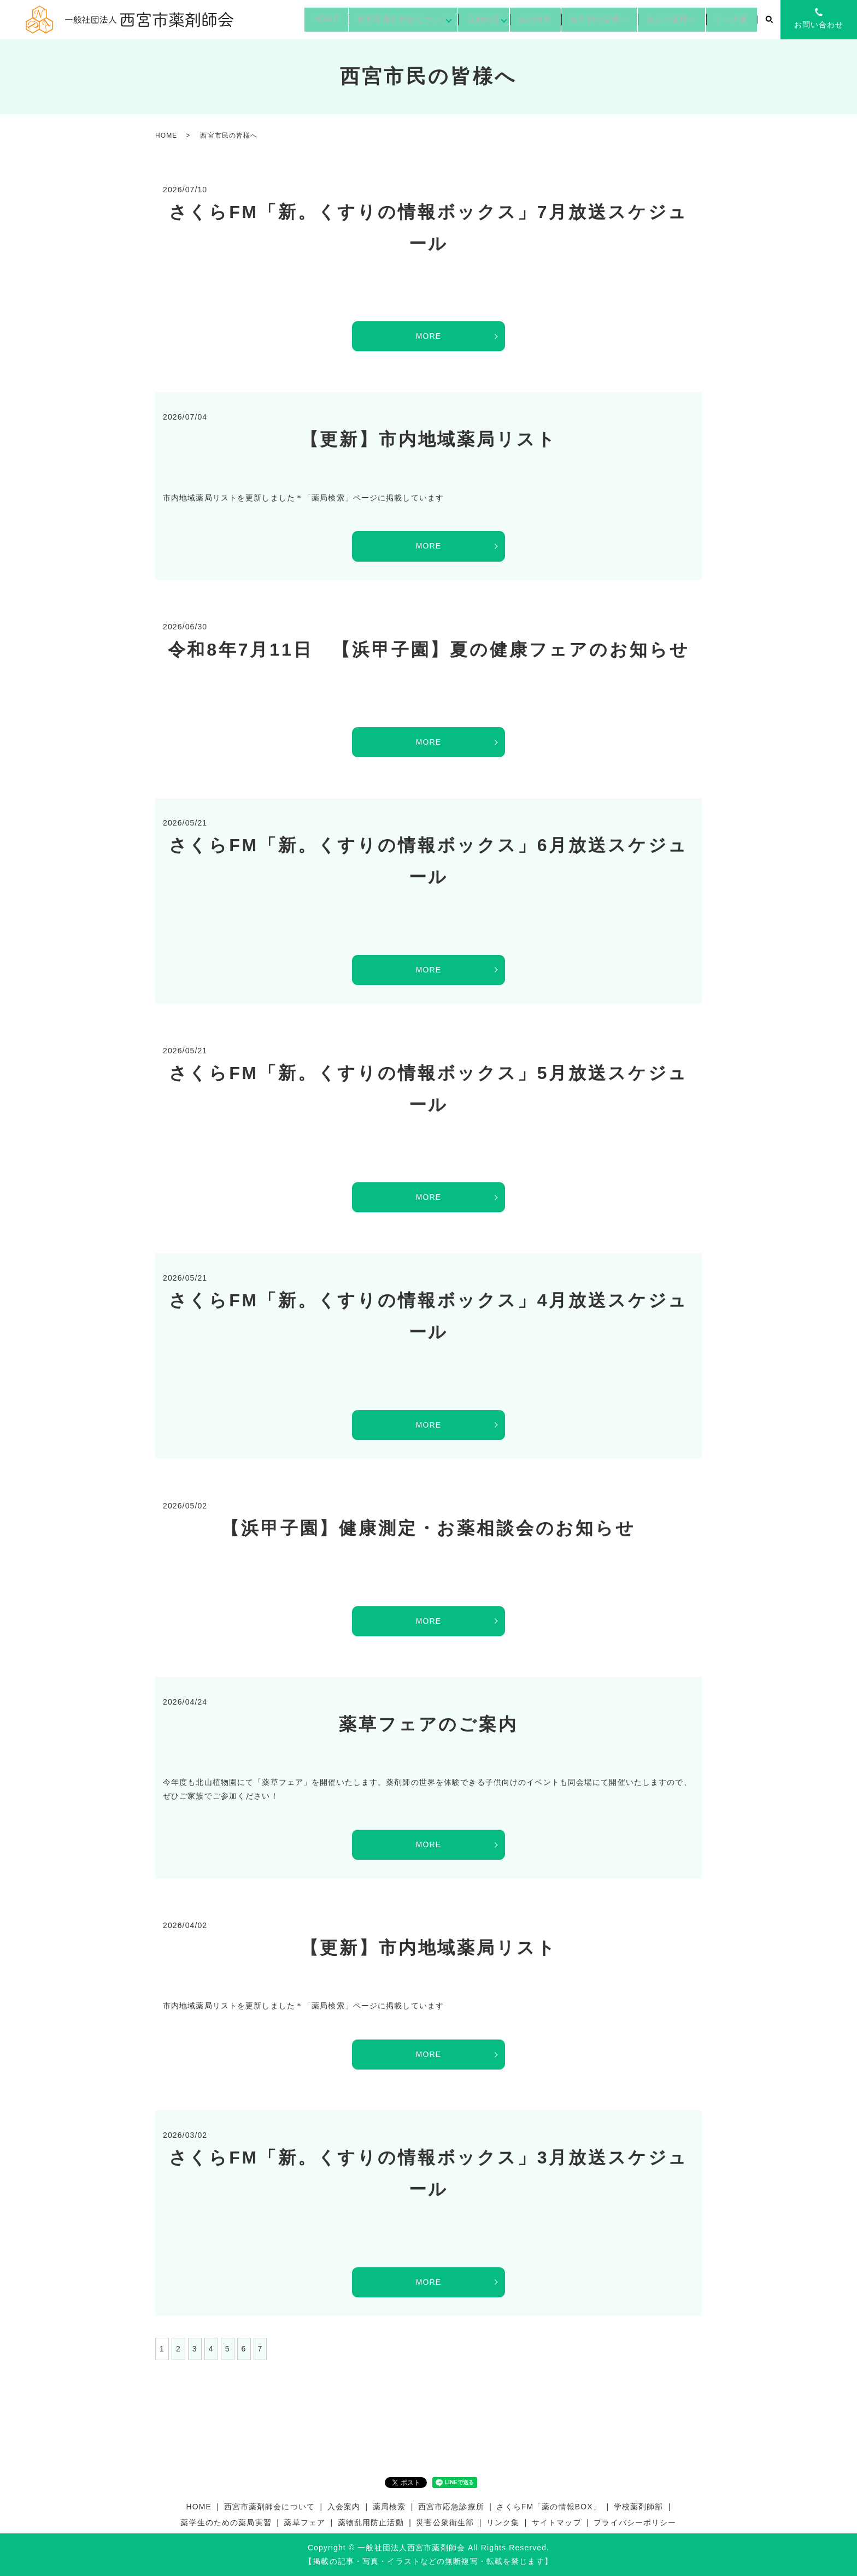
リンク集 (728, 19)
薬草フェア (304, 2522)
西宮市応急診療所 (451, 2506)
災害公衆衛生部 (445, 2522)
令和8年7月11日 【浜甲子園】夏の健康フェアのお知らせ (429, 649)
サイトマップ (557, 2522)
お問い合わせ (819, 24)
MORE (428, 336)
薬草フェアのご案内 (428, 1724)
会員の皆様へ (664, 19)
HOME (293, 19)
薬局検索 (517, 19)
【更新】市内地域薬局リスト (429, 439)
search (769, 20)
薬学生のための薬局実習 (225, 2522)
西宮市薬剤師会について (375, 19)
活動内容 (460, 19)
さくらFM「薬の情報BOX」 (548, 2506)
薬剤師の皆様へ (587, 19)
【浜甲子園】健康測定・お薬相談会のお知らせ (428, 1528)
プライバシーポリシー (635, 2522)
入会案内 (343, 2506)
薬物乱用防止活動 (371, 2522)
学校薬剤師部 (639, 2506)
